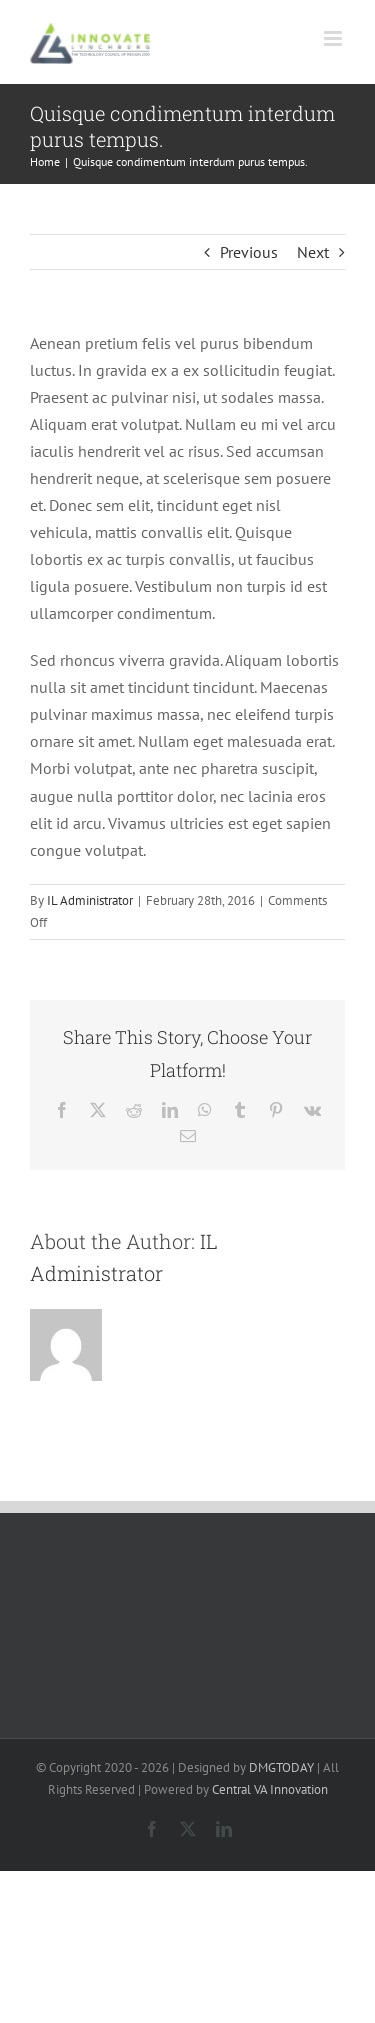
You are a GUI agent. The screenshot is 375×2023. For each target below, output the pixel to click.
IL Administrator (90, 900)
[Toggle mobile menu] (334, 38)
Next (313, 252)
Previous (249, 252)
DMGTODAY (281, 1767)
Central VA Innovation (270, 1789)
